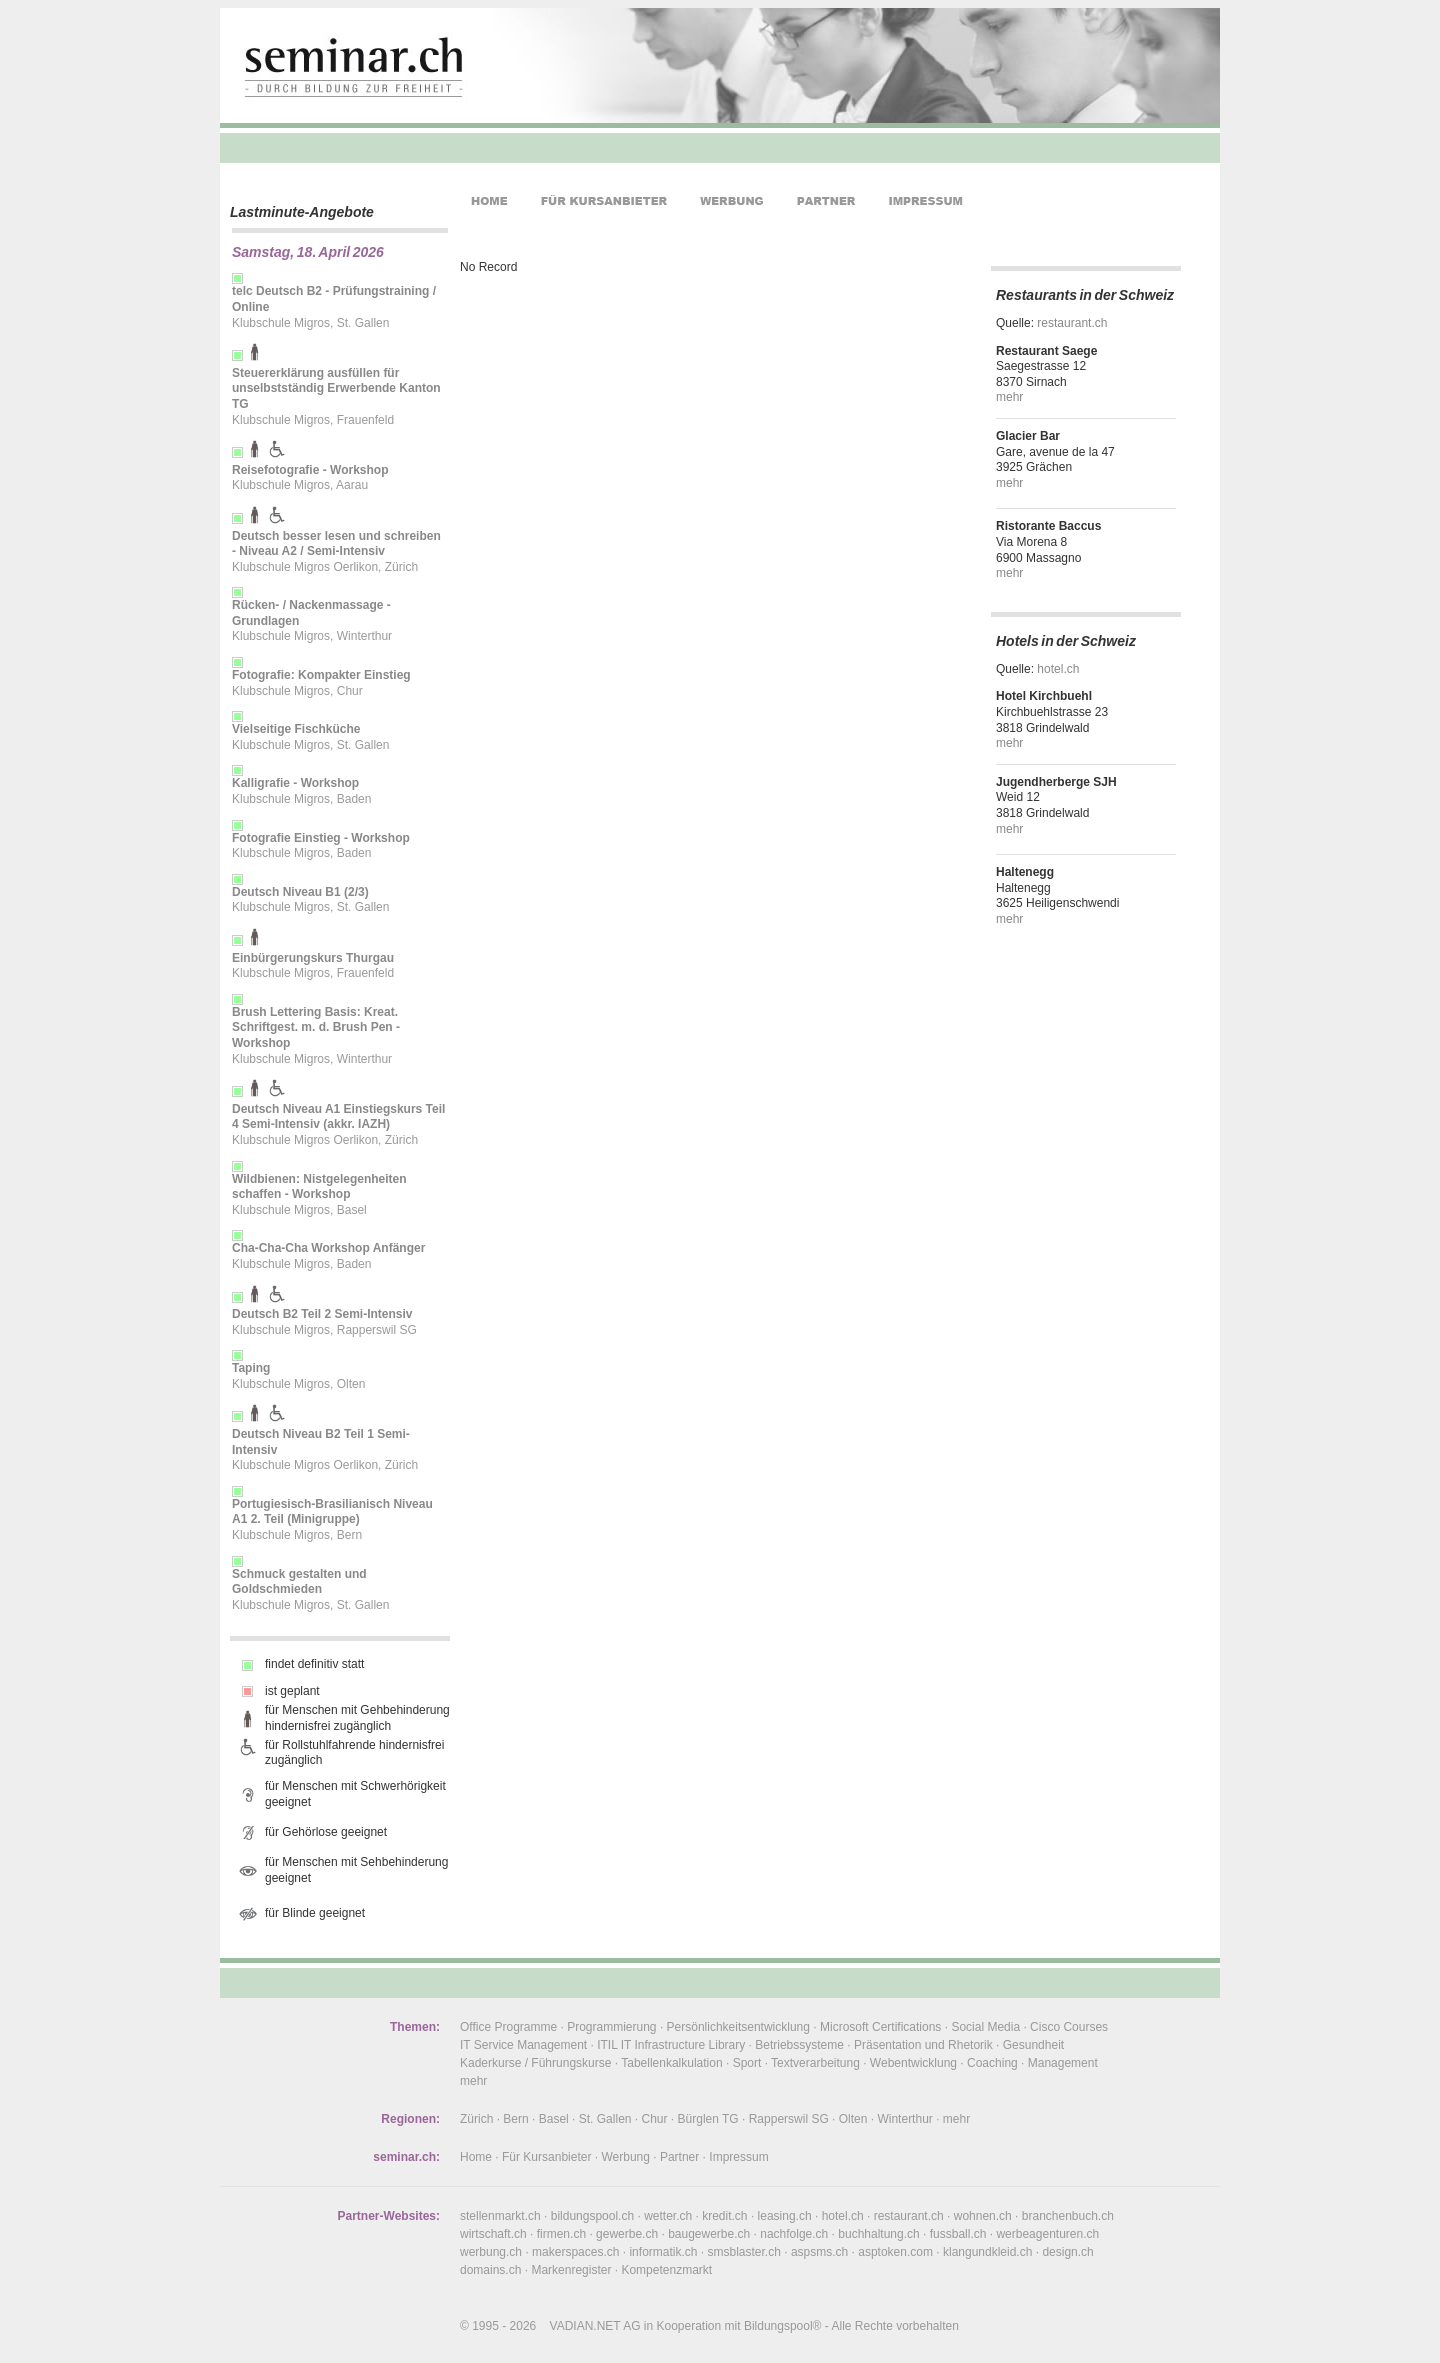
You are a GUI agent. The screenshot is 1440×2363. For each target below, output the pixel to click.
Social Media (985, 2027)
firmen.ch (561, 2234)
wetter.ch (668, 2216)
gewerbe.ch (627, 2234)
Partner (679, 2157)
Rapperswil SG (789, 2119)
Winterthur (904, 2119)
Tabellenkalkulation (671, 2063)
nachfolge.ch (794, 2234)
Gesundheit (1033, 2045)
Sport (747, 2063)
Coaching (992, 2063)
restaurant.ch (1072, 323)
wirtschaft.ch (493, 2234)
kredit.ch (724, 2216)
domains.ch (490, 2270)
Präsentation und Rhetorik (923, 2045)
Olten (853, 2119)
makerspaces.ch (575, 2252)
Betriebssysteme (799, 2045)
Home (476, 2157)
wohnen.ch (983, 2216)
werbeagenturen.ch (1047, 2234)
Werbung (625, 2157)
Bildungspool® (783, 2326)
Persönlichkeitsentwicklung (738, 2027)
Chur (655, 2119)
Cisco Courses (1069, 2027)
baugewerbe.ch (709, 2234)
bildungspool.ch (592, 2216)
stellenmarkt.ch (500, 2216)
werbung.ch (491, 2252)
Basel (554, 2119)
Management (1063, 2063)
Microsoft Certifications (880, 2027)
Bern (515, 2119)
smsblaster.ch (744, 2252)
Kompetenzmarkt (666, 2270)
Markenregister (571, 2270)
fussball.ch (958, 2234)
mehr (1009, 397)
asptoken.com (895, 2252)
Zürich (476, 2119)
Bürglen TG (708, 2119)
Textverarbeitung (815, 2063)
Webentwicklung (913, 2063)
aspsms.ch (819, 2252)
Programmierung (611, 2027)
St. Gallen (605, 2119)
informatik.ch (663, 2252)
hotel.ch (1058, 669)
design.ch (1067, 2252)
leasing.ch (785, 2216)
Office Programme (508, 2027)
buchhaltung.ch (878, 2234)
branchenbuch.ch (1068, 2216)
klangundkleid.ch (987, 2252)
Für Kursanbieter (546, 2157)
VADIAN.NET (585, 2326)
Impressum (738, 2157)
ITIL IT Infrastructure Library (671, 2045)
